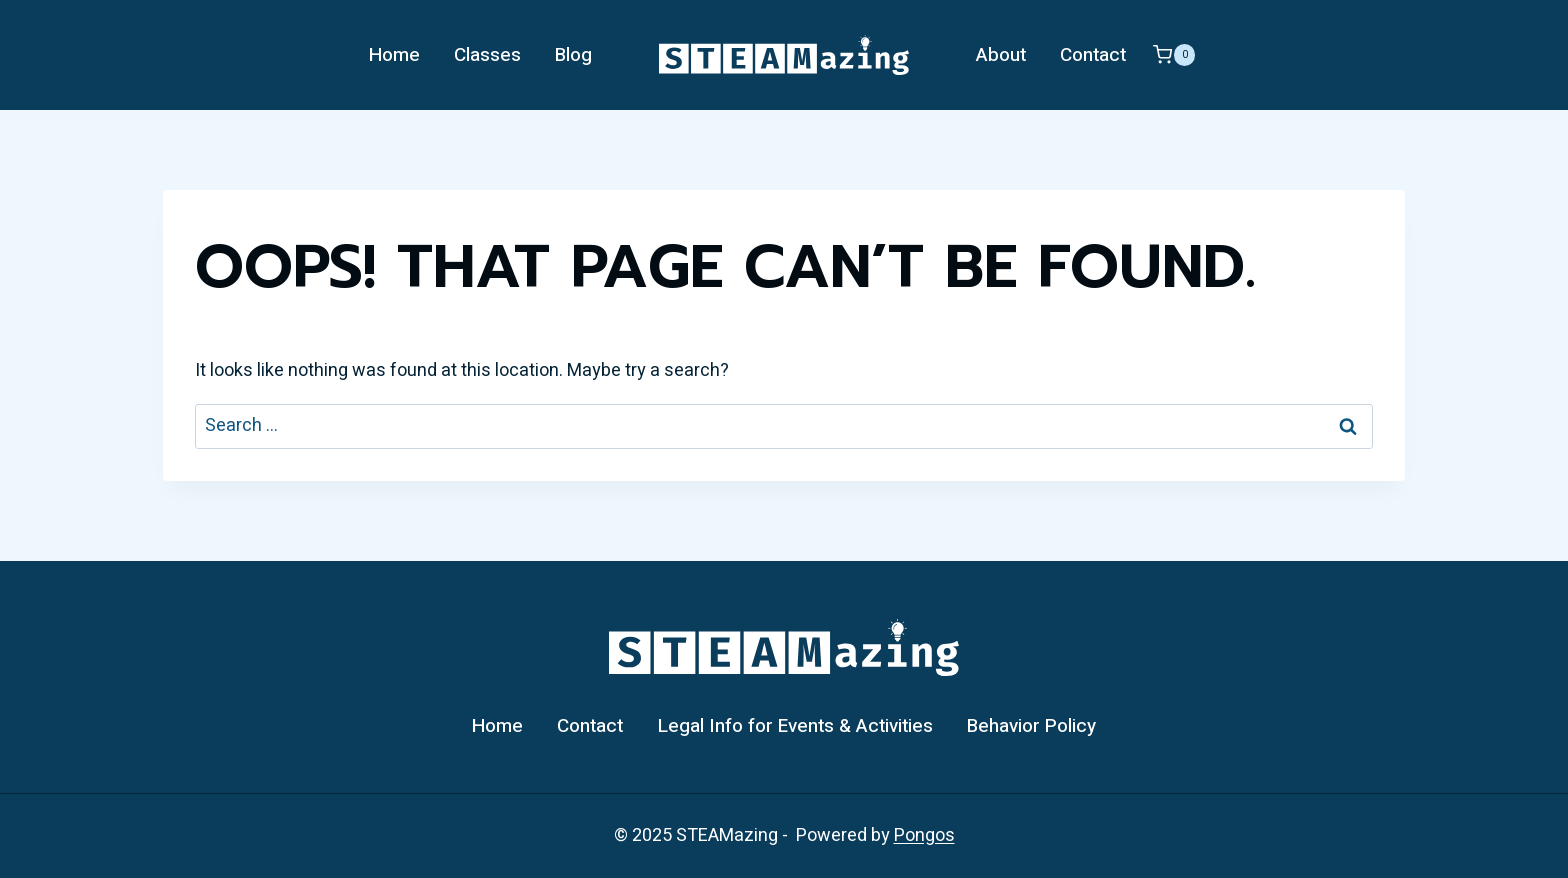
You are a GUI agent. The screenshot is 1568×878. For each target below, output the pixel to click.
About (1001, 55)
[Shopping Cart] (1174, 55)
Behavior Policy (1031, 726)
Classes (487, 55)
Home (394, 55)
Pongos (924, 835)
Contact (1093, 55)
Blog (573, 55)
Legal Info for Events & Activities (795, 726)
